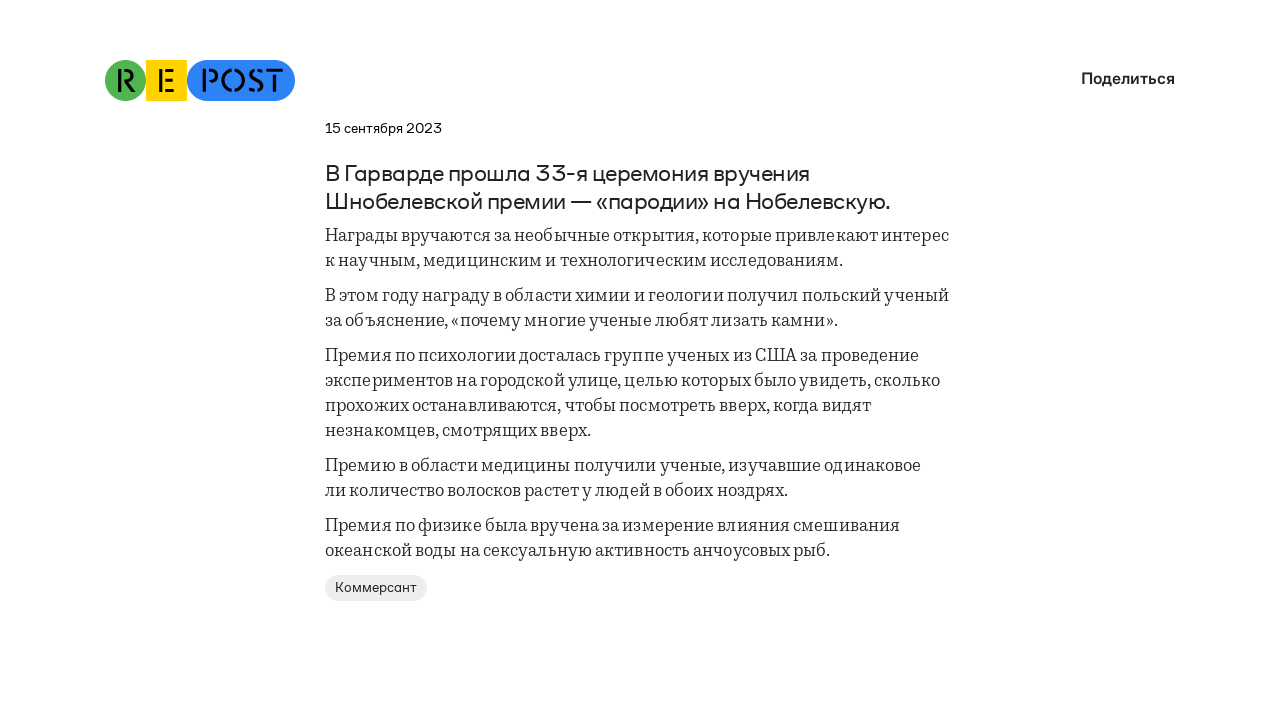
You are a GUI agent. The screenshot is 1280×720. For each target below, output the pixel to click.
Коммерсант (376, 587)
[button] (1123, 78)
